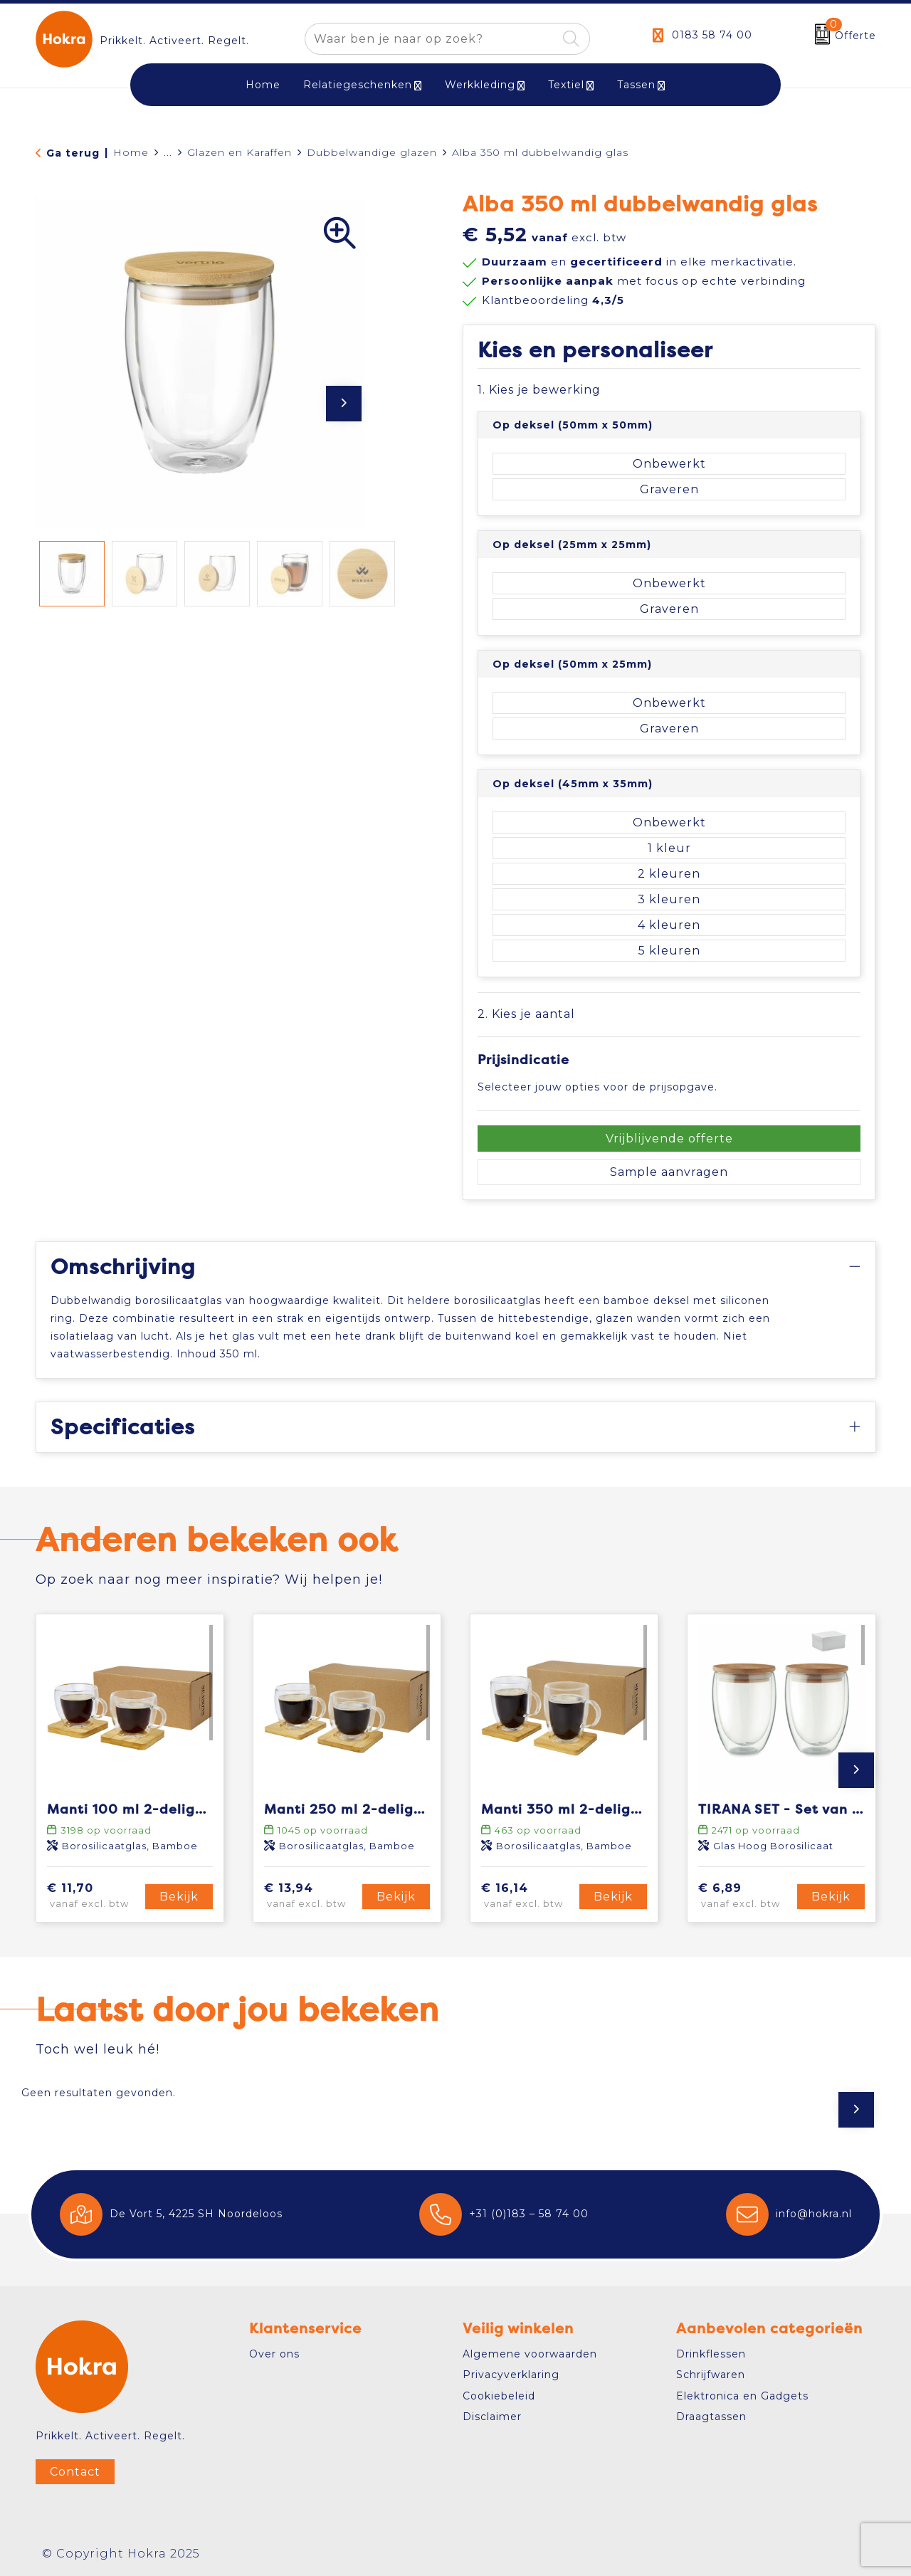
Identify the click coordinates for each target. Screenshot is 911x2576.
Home (131, 152)
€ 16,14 (528, 1896)
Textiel (566, 84)
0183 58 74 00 (712, 35)
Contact (75, 2471)
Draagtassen (711, 2416)
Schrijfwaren (710, 2374)
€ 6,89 (745, 1896)
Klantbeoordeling (553, 300)
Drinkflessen (711, 2354)
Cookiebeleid (499, 2396)
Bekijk (179, 1896)
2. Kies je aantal (526, 1014)
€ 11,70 (94, 1896)
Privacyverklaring (511, 2374)
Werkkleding (480, 84)
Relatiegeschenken (357, 84)
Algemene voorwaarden (530, 2354)
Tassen (636, 84)
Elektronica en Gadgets (742, 2396)
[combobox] (431, 38)
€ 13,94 (311, 1896)
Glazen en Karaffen (239, 152)
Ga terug (73, 153)
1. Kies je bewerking (539, 389)
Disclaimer (492, 2416)
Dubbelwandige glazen (372, 152)
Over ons (274, 2354)
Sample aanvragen (669, 1172)
